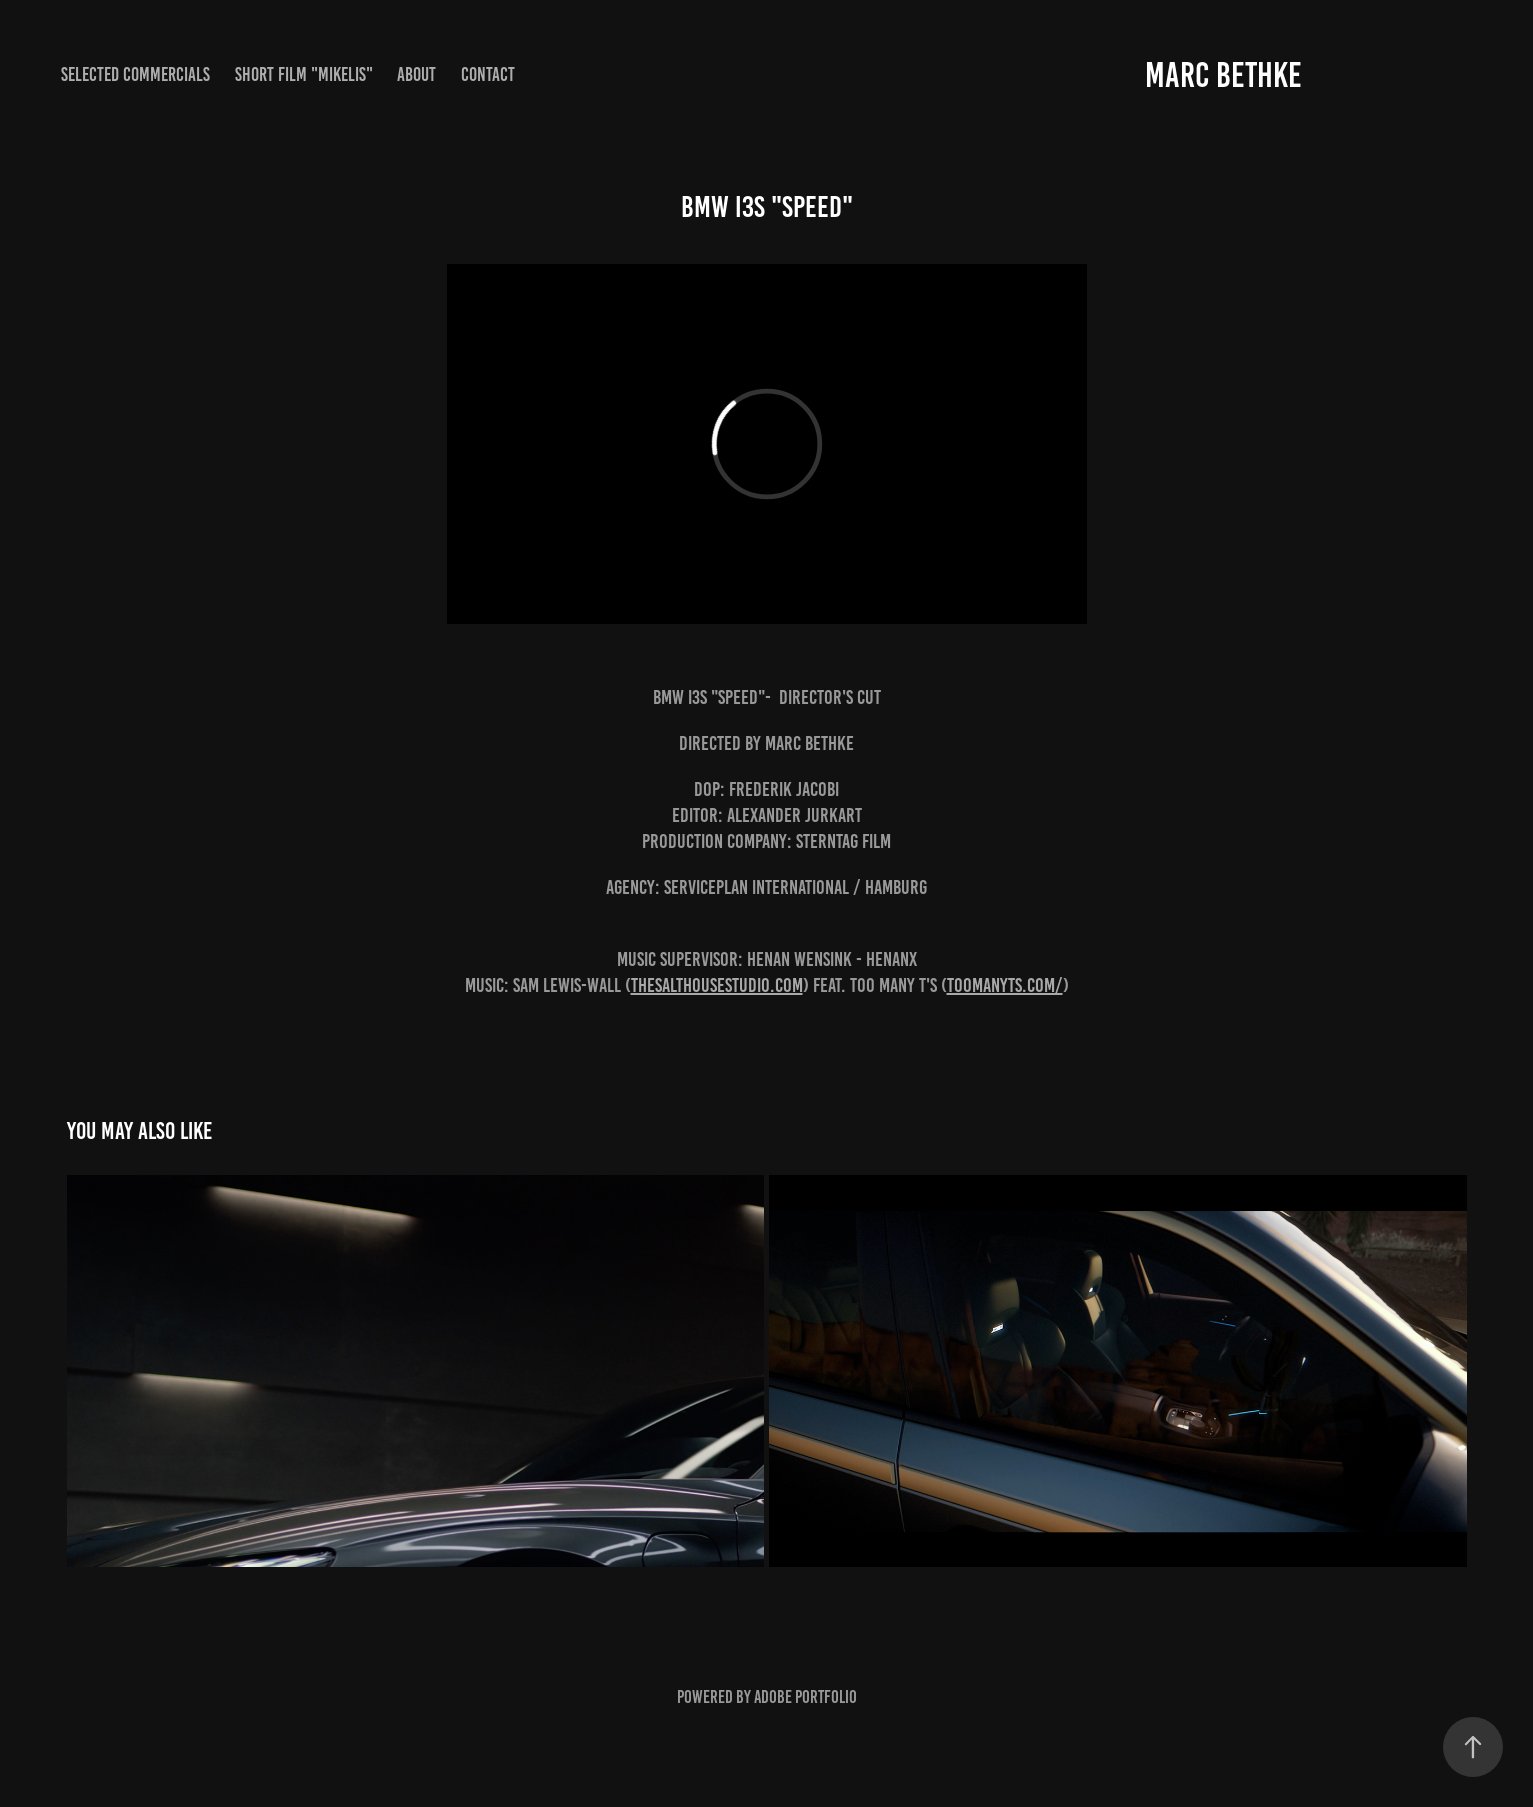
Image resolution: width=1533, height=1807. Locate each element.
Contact (488, 74)
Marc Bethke (1223, 75)
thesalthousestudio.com (717, 985)
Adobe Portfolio (805, 1697)
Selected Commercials (135, 74)
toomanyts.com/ (1005, 985)
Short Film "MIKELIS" (304, 74)
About (416, 74)
